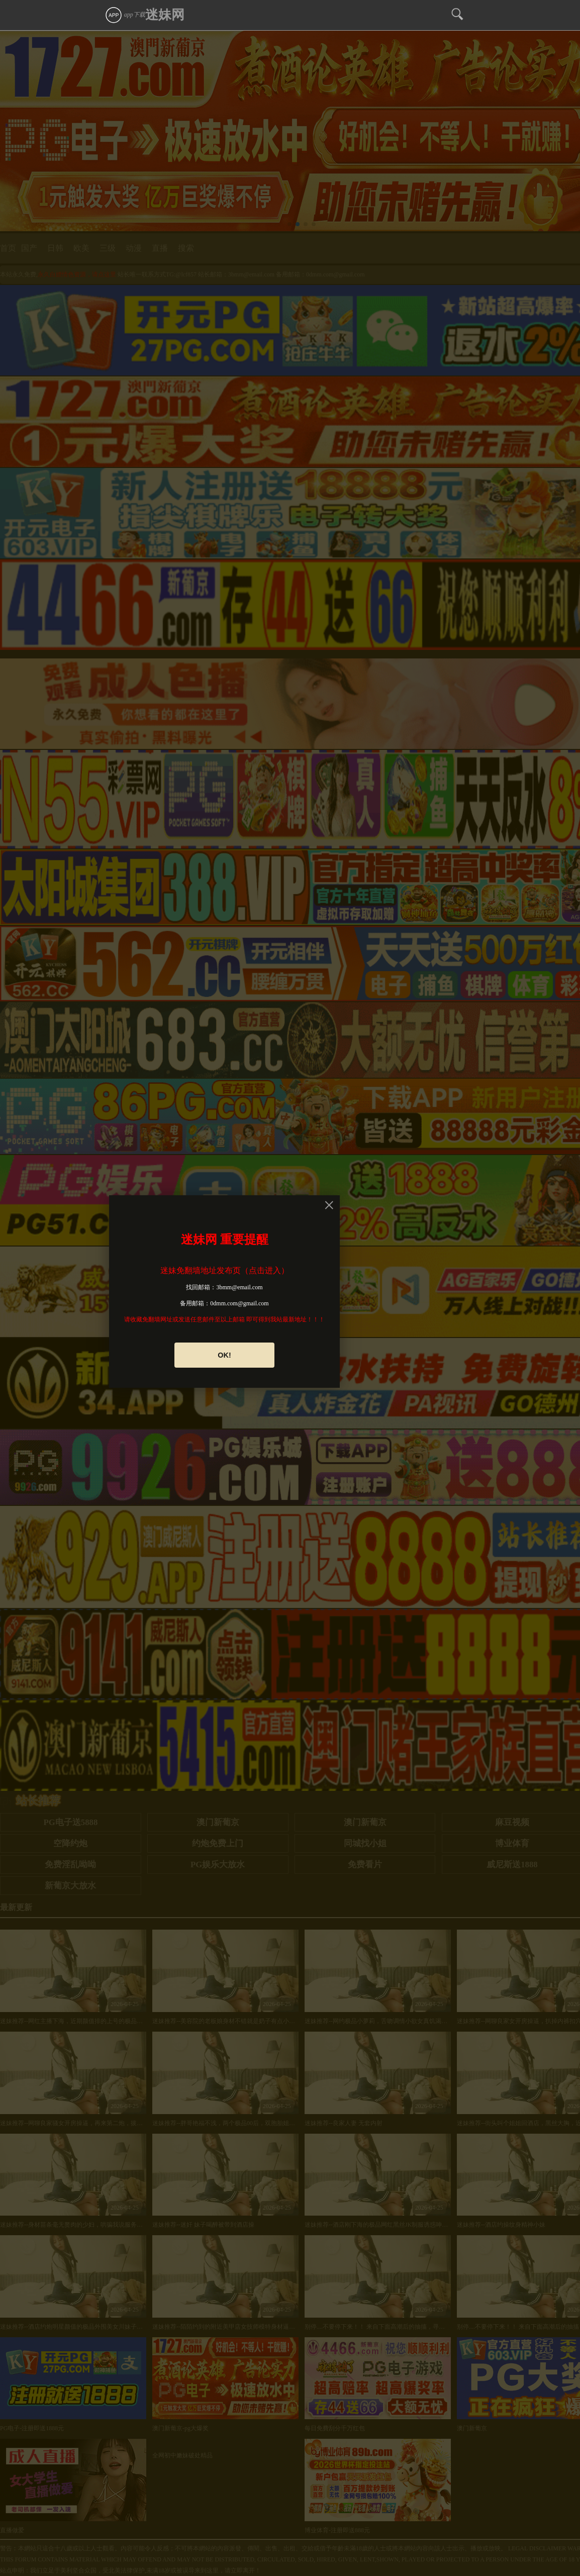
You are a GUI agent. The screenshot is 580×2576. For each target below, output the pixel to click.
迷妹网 (164, 15)
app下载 (125, 14)
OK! (224, 1355)
